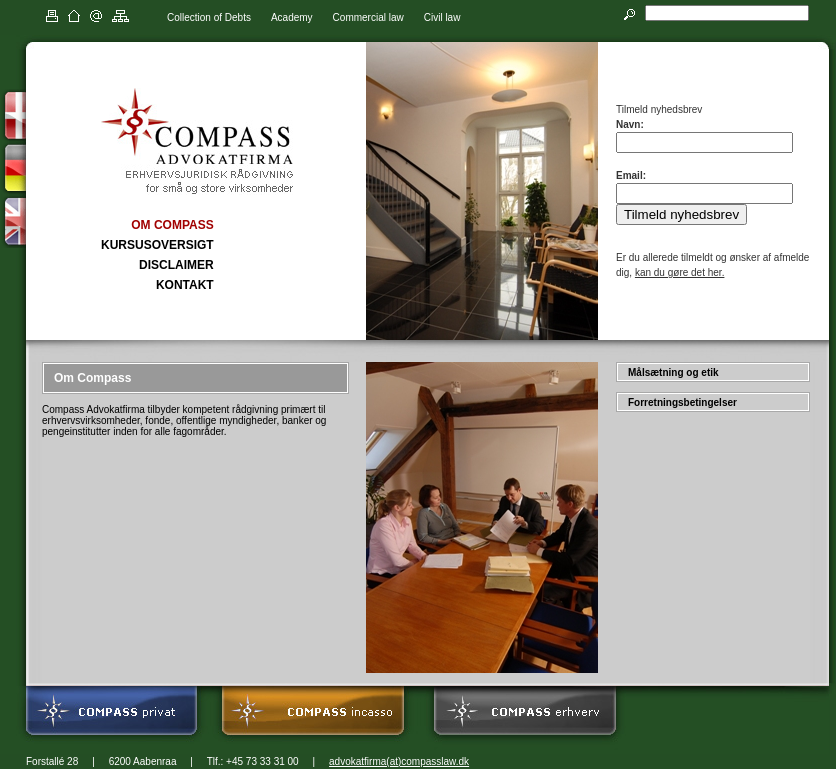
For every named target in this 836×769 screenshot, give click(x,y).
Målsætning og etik (673, 372)
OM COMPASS (172, 225)
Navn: (630, 124)
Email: (631, 175)
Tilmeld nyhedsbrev (681, 214)
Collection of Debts (209, 17)
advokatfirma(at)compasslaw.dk (399, 761)
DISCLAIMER (176, 265)
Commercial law (368, 17)
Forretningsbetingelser (682, 402)
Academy (292, 17)
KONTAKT (185, 285)
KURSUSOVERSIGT (157, 245)
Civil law (442, 17)
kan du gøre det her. (680, 272)
